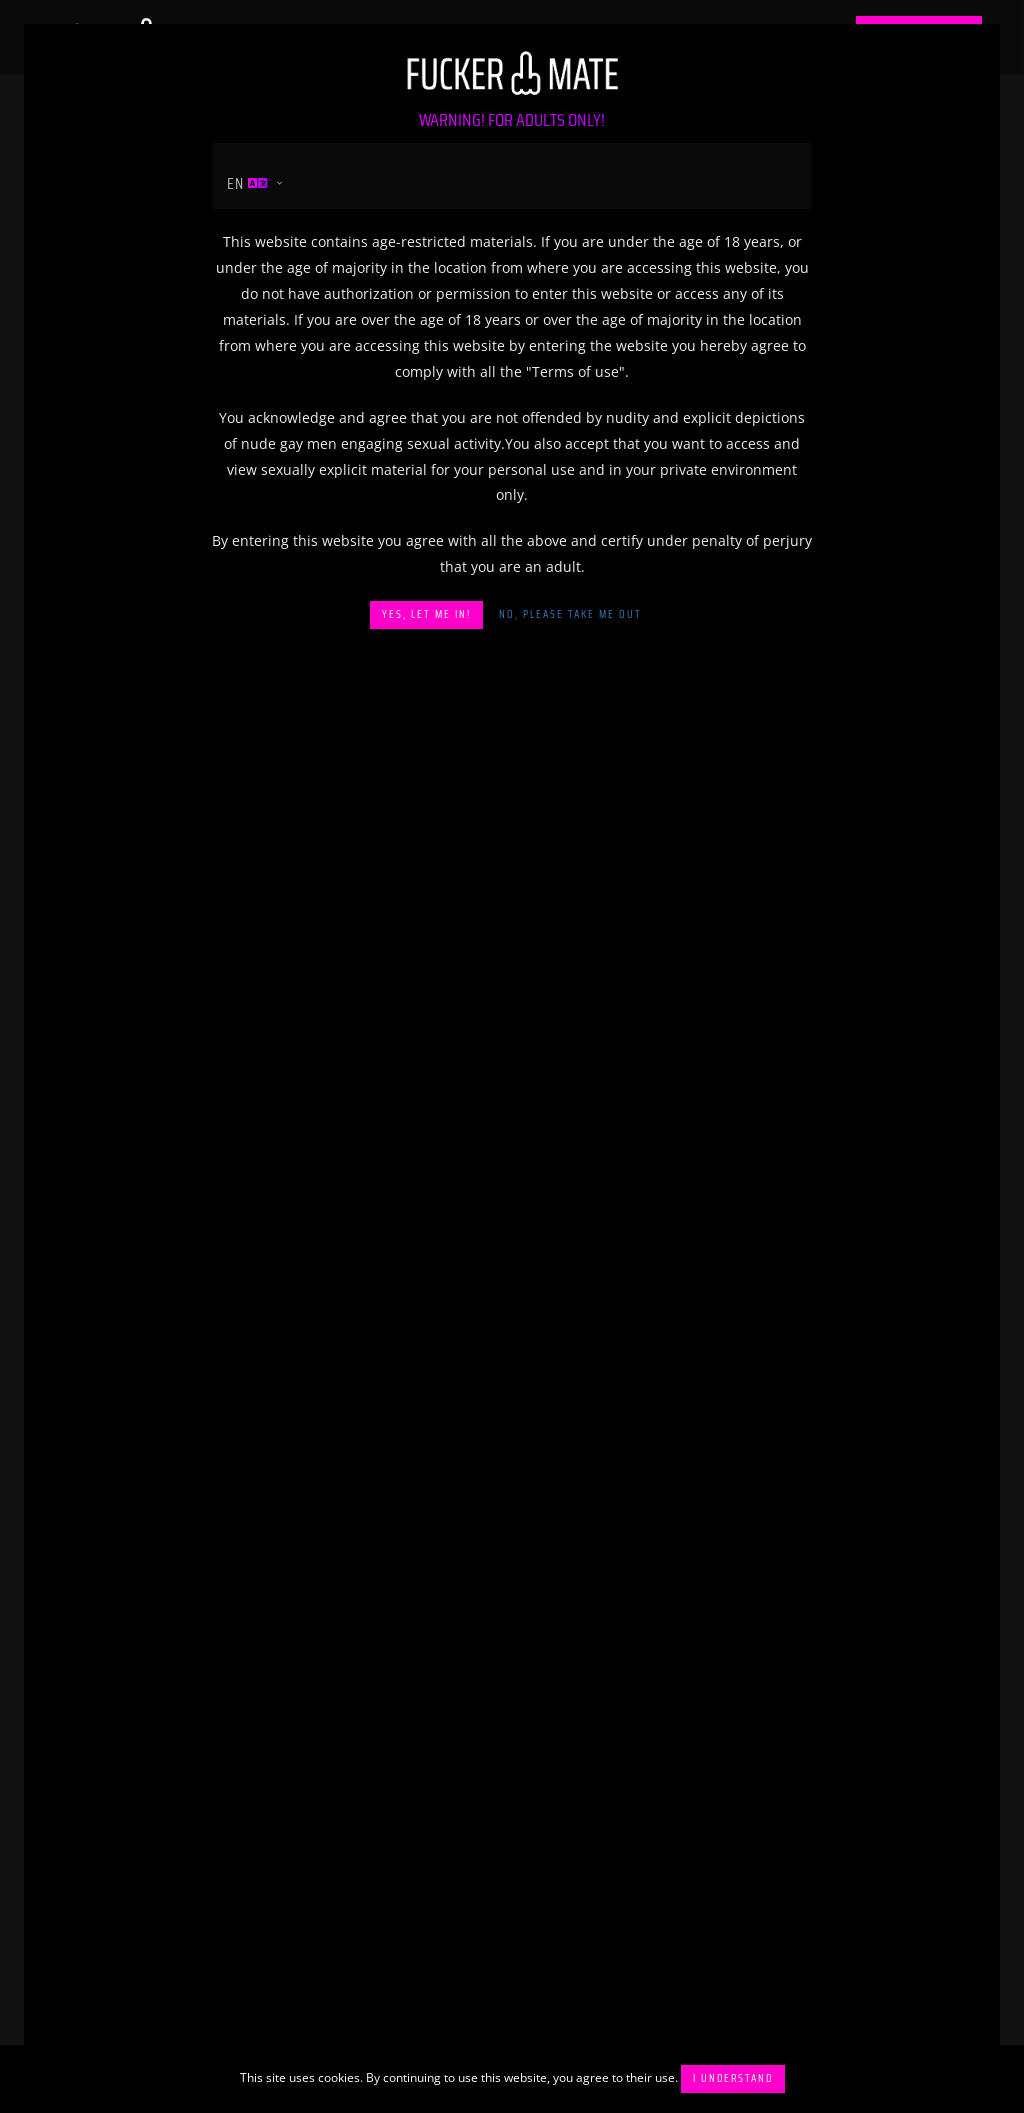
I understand (733, 2078)
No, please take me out (570, 614)
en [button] (248, 183)
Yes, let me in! (426, 614)
